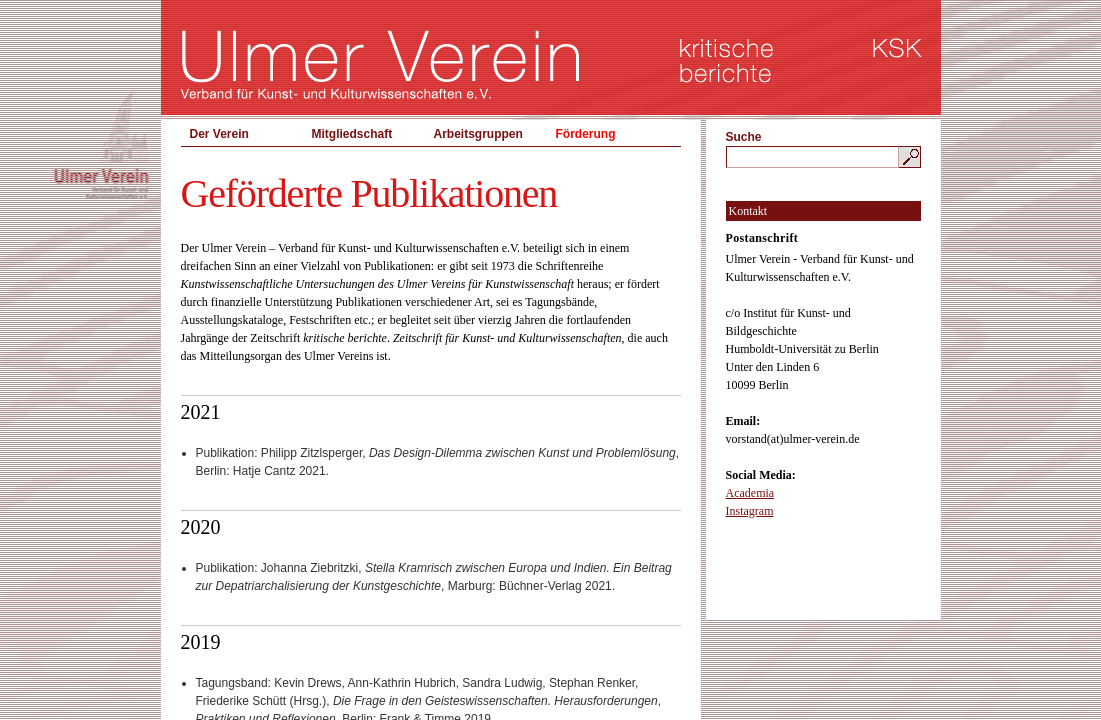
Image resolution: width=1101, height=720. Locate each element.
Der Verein (219, 134)
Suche (744, 137)
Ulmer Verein (381, 65)
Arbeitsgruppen (478, 134)
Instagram (750, 511)
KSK (898, 48)
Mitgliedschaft (352, 134)
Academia (750, 493)
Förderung (586, 134)
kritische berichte (727, 60)
